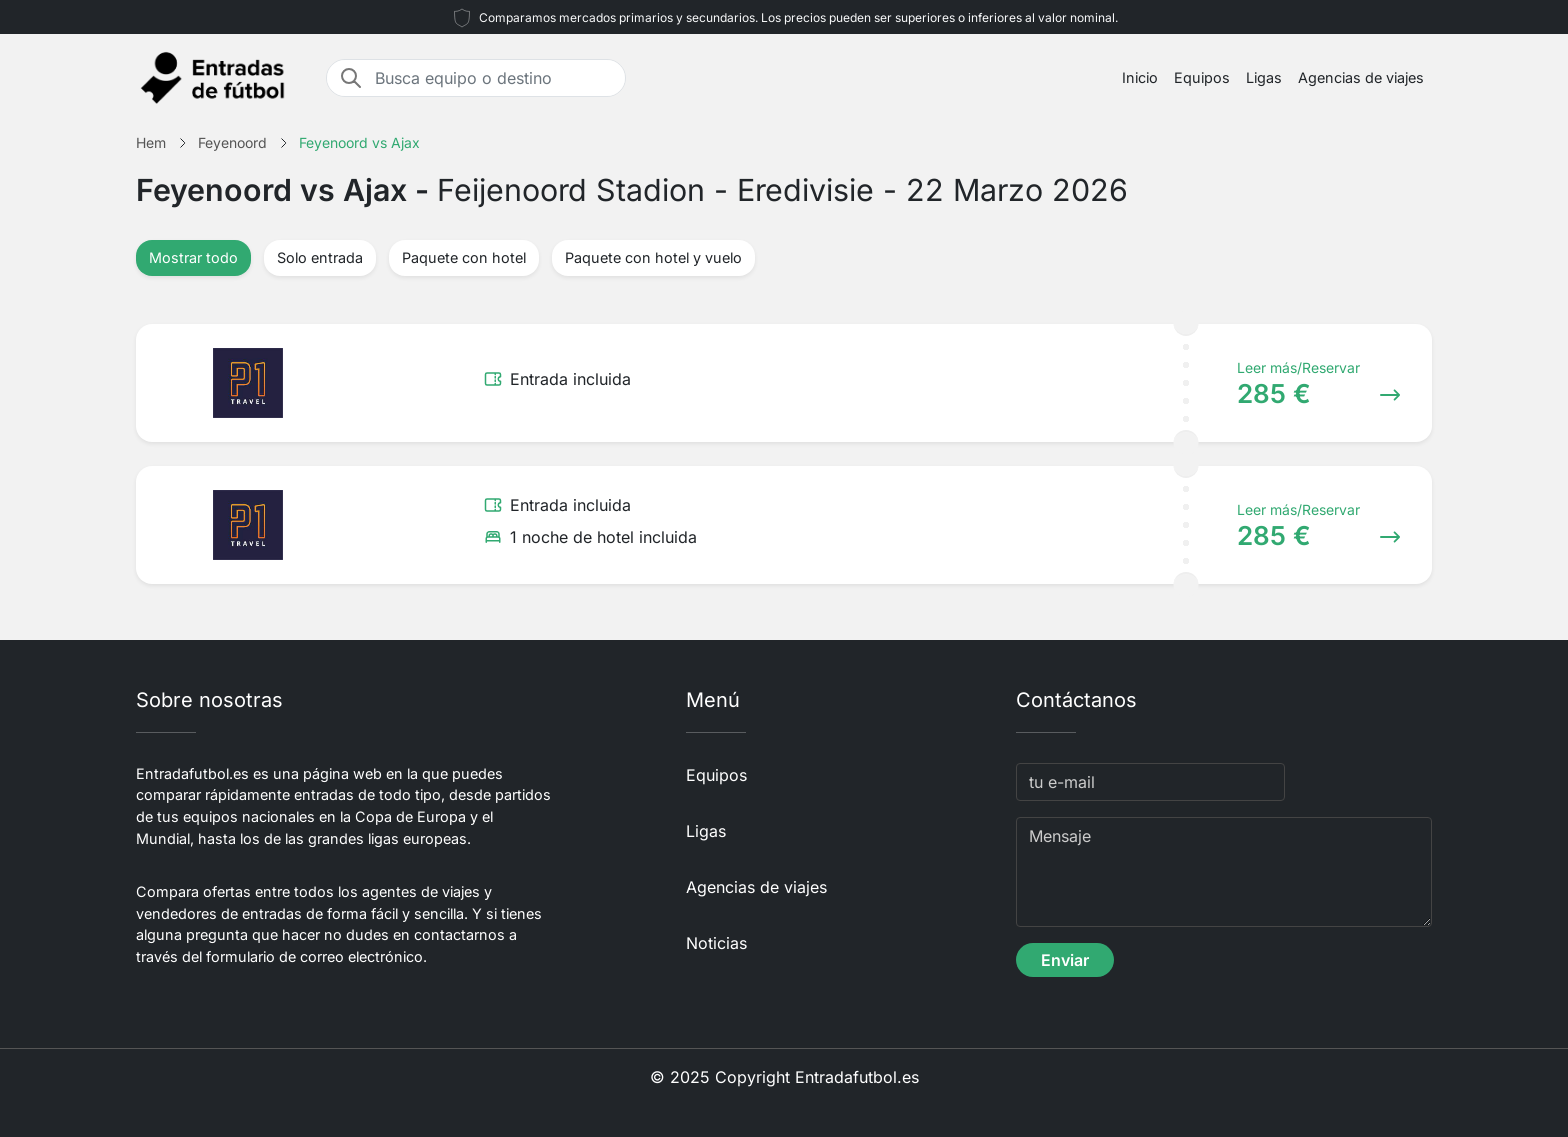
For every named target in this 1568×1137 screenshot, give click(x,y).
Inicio (1140, 77)
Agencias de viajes (1361, 77)
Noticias (716, 943)
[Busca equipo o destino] (494, 78)
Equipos (1202, 77)
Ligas (1264, 77)
